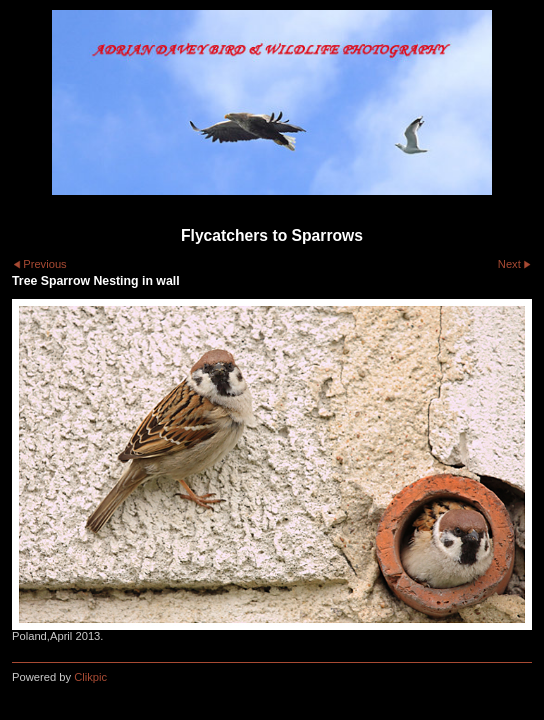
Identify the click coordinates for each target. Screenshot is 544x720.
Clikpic (90, 677)
